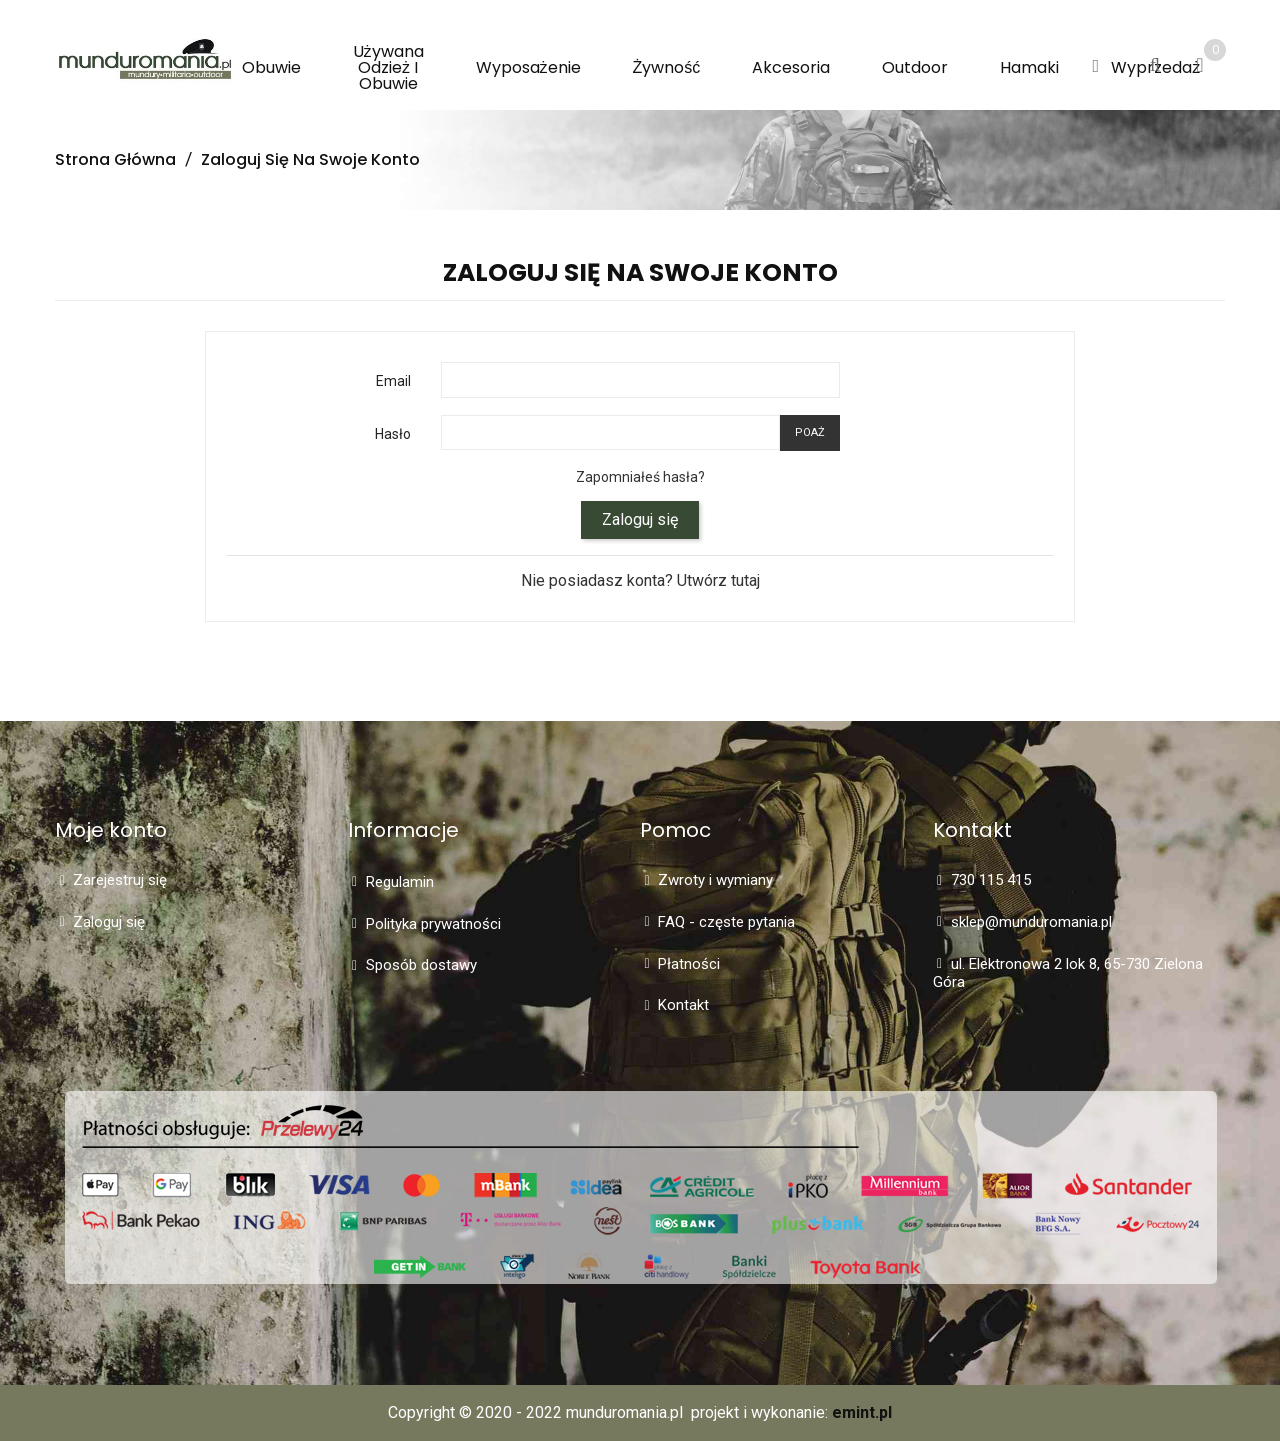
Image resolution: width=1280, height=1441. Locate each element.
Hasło (393, 434)
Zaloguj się (640, 519)
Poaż (810, 432)
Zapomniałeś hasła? (640, 477)
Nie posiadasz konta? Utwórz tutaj (640, 580)
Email (393, 381)
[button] (1095, 67)
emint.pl (862, 1412)
